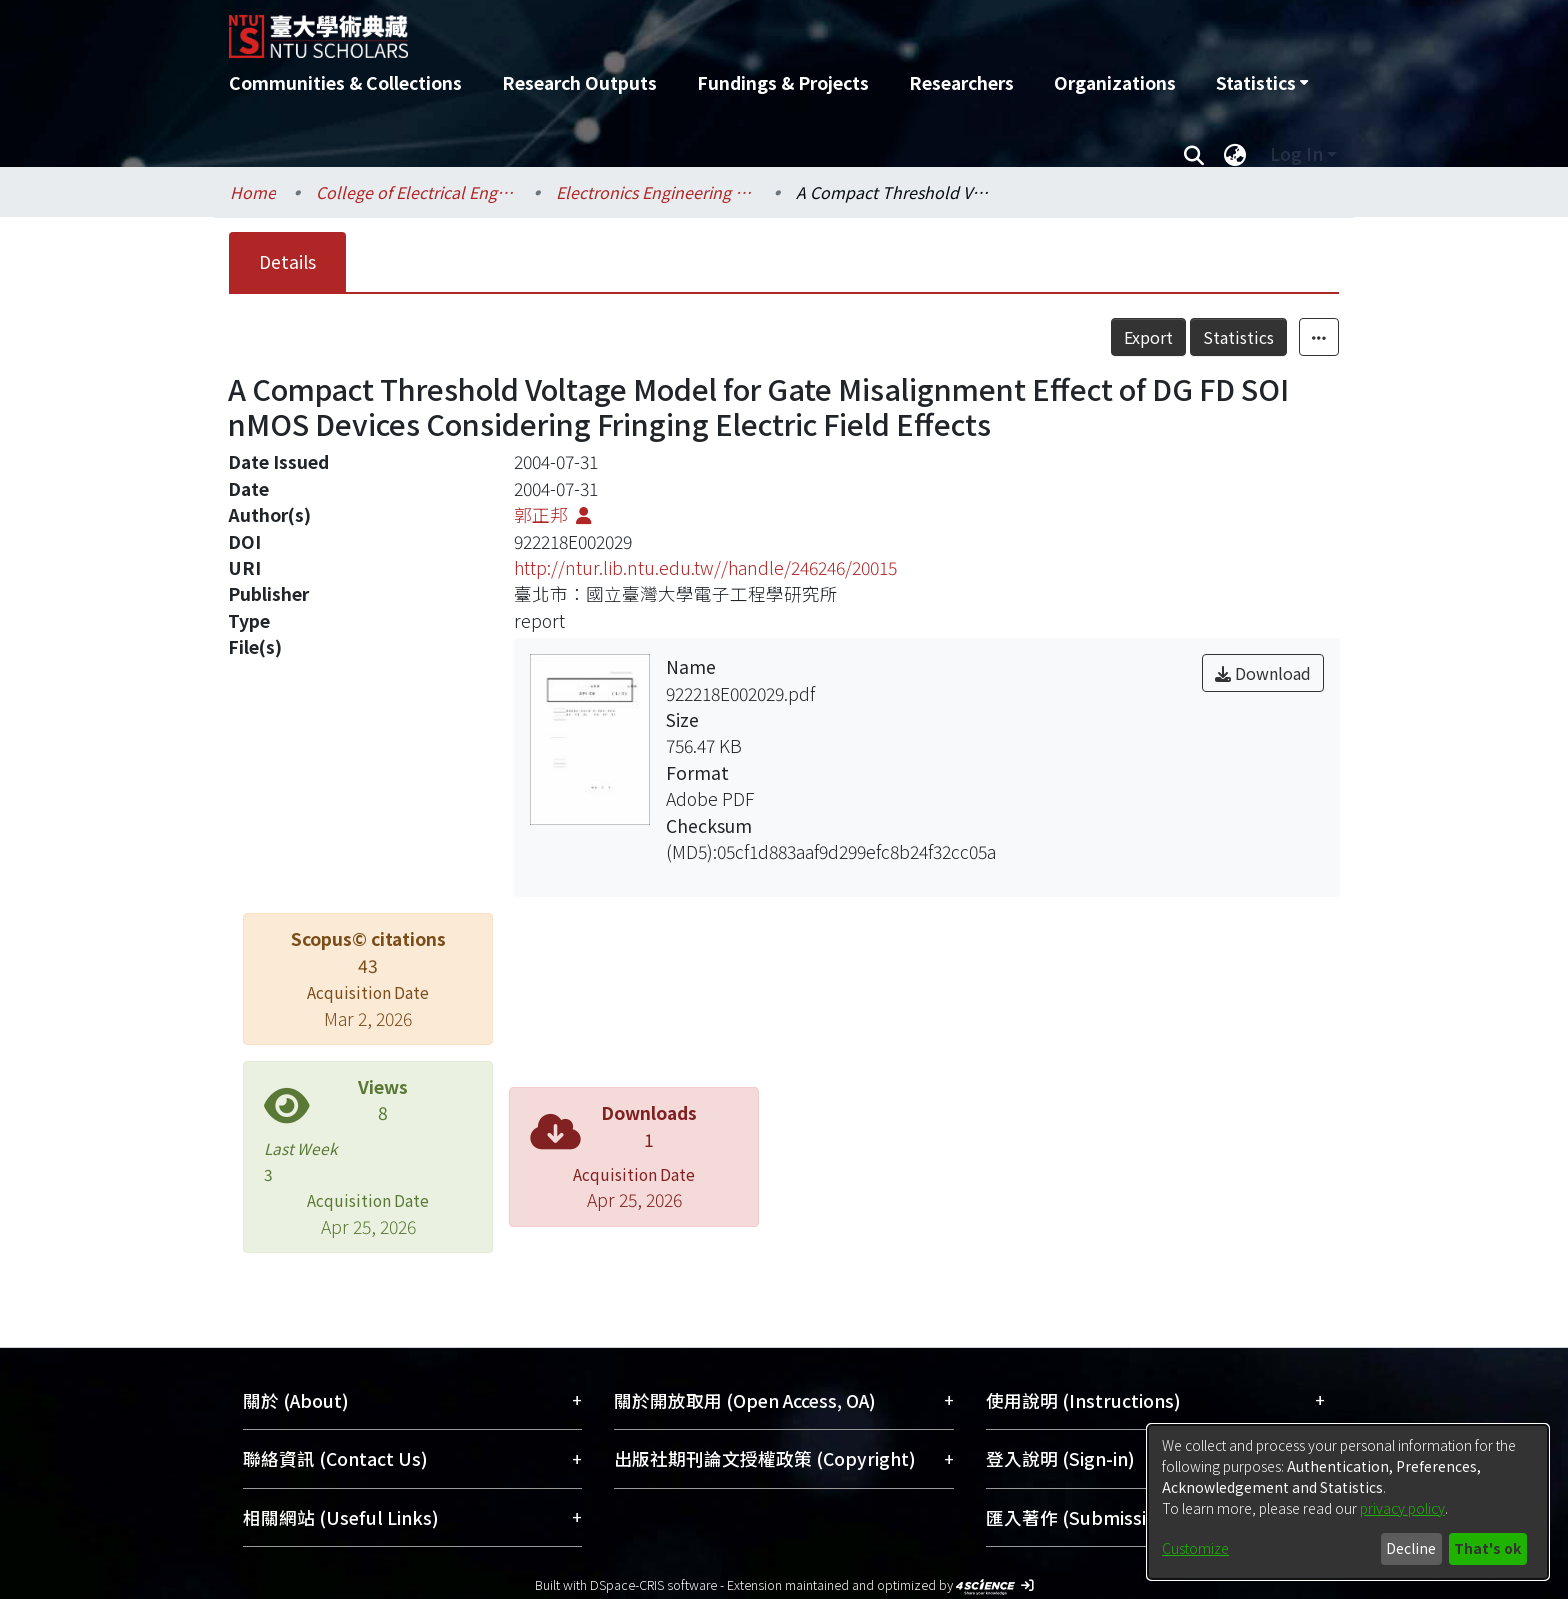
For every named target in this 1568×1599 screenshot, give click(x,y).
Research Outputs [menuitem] (579, 82)
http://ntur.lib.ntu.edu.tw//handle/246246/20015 (705, 567)
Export (1148, 337)
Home (253, 192)
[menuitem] (1262, 83)
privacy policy (1402, 1508)
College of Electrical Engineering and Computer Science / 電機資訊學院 (416, 192)
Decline (1411, 1548)
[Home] (676, 29)
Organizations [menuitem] (1115, 82)
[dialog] (1348, 1502)
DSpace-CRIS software (653, 1584)
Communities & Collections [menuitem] (345, 82)
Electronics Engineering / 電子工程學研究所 (656, 192)
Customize (1195, 1548)
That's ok (1487, 1548)
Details (287, 261)
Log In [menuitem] (1296, 153)
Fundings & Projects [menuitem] (783, 82)
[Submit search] (1193, 154)
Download (1263, 673)
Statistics (1238, 337)
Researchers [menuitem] (961, 82)
